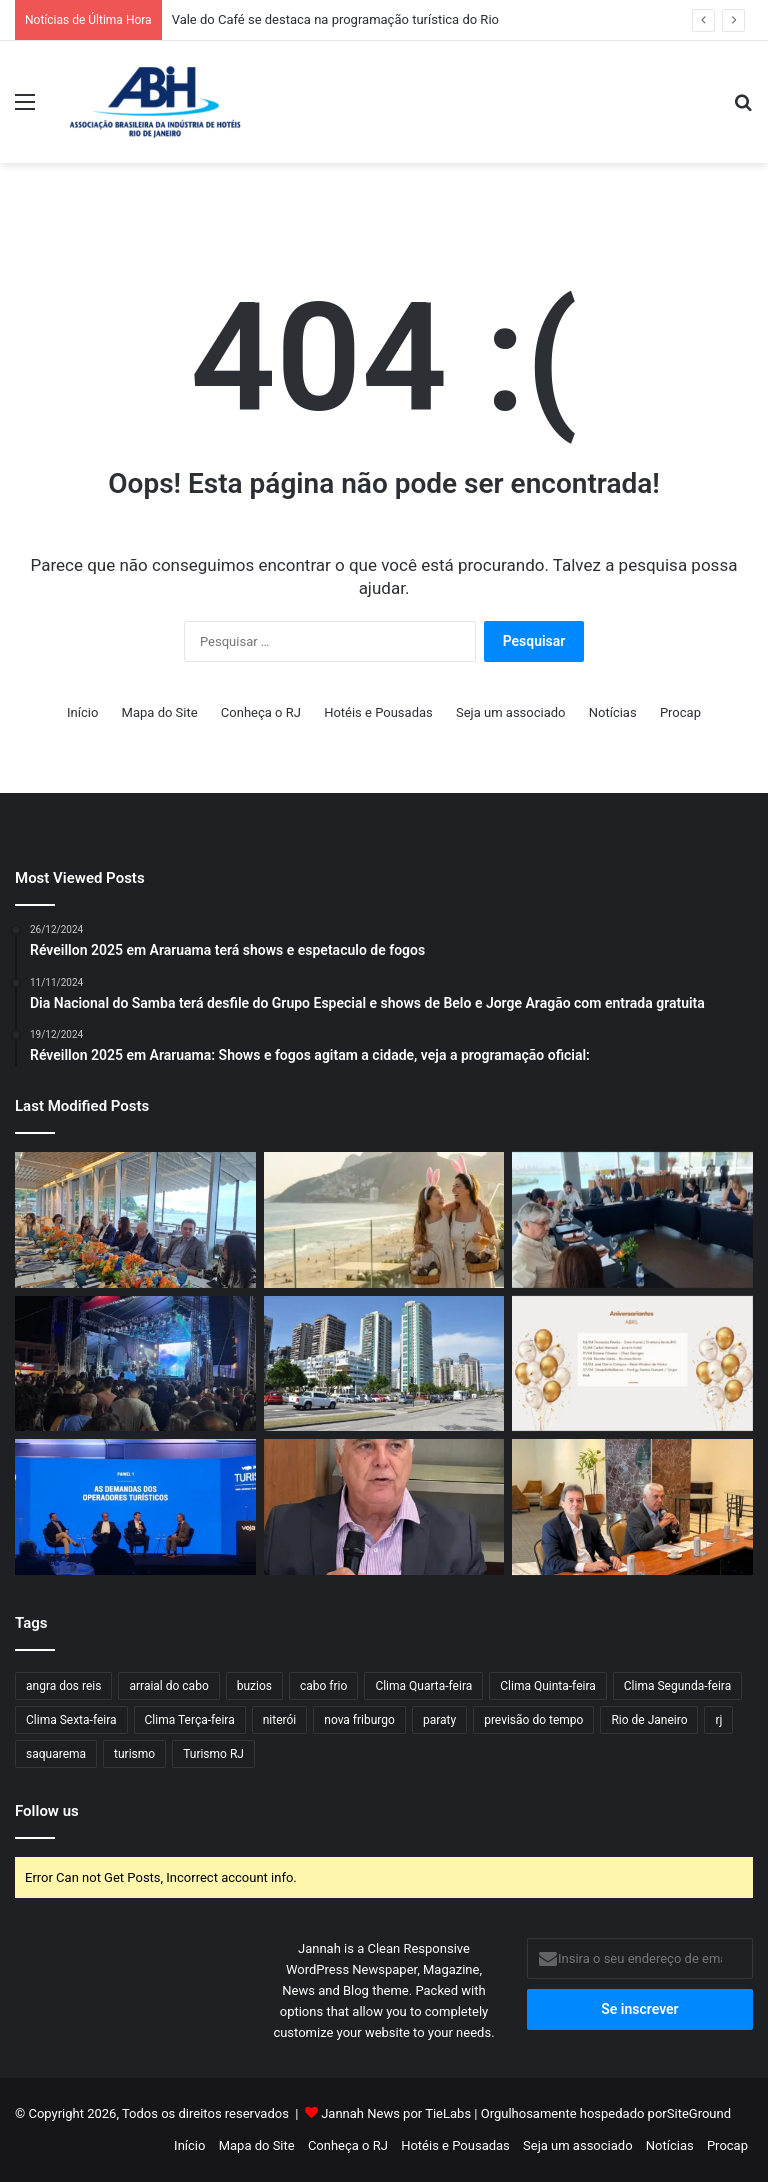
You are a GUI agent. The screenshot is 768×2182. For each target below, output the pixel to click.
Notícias (613, 712)
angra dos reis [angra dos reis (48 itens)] (63, 1686)
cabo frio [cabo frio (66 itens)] (323, 1686)
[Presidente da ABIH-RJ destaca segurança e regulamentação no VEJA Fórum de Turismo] (135, 1507)
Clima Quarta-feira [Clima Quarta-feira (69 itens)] (423, 1686)
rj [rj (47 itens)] (718, 1720)
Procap (680, 712)
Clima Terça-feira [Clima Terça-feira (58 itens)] (190, 1720)
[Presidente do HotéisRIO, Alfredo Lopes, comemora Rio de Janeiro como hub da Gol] (384, 1507)
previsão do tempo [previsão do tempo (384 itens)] (533, 1720)
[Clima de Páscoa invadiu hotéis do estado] (384, 1220)
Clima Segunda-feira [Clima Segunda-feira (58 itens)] (677, 1686)
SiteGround (699, 2113)
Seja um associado (511, 712)
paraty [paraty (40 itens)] (439, 1720)
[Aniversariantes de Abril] (632, 1364)
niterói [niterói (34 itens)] (280, 1720)
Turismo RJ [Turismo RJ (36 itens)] (213, 1754)
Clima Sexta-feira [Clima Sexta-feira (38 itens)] (71, 1720)
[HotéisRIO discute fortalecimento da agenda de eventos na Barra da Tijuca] (632, 1220)
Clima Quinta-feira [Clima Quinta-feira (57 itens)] (548, 1686)
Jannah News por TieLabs (396, 2113)
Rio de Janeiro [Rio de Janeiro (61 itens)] (649, 1720)
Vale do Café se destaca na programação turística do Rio (335, 19)
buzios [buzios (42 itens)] (254, 1686)
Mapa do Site (160, 712)
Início (82, 712)
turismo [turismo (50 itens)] (134, 1754)
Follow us (47, 1811)
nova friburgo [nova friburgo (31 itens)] (359, 1720)
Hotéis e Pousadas (378, 712)
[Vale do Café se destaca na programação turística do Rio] (135, 1364)
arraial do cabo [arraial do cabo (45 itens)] (168, 1686)
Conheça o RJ (261, 712)
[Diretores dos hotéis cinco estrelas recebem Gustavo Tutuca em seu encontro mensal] (135, 1220)
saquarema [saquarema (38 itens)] (56, 1754)
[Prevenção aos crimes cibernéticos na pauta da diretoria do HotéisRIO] (632, 1507)
